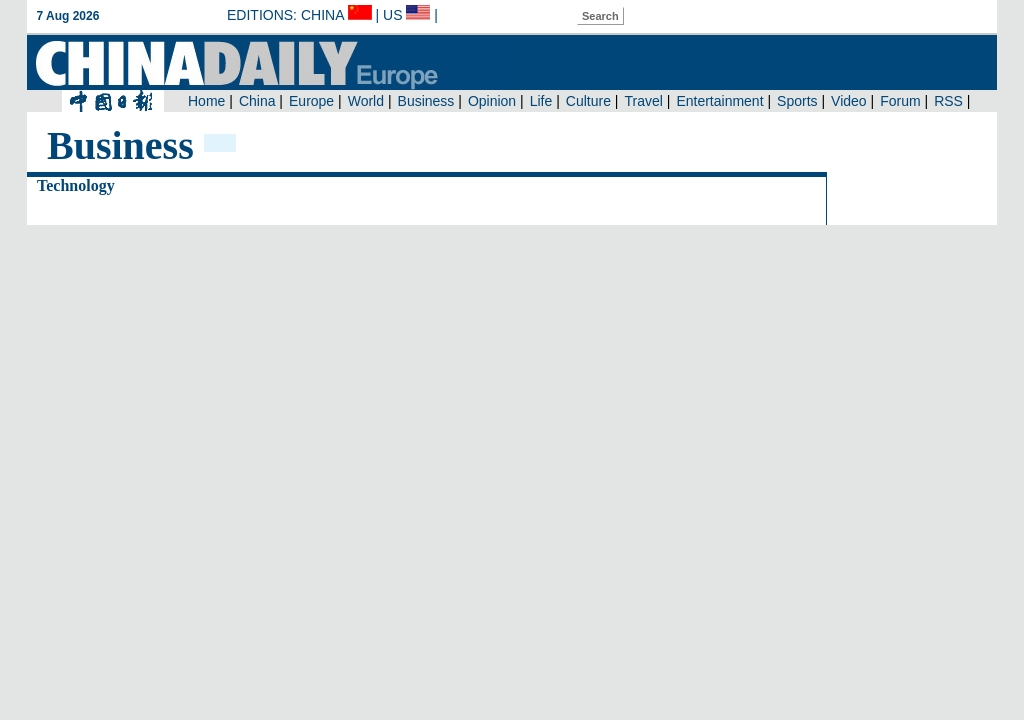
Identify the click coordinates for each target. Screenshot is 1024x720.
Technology (76, 185)
